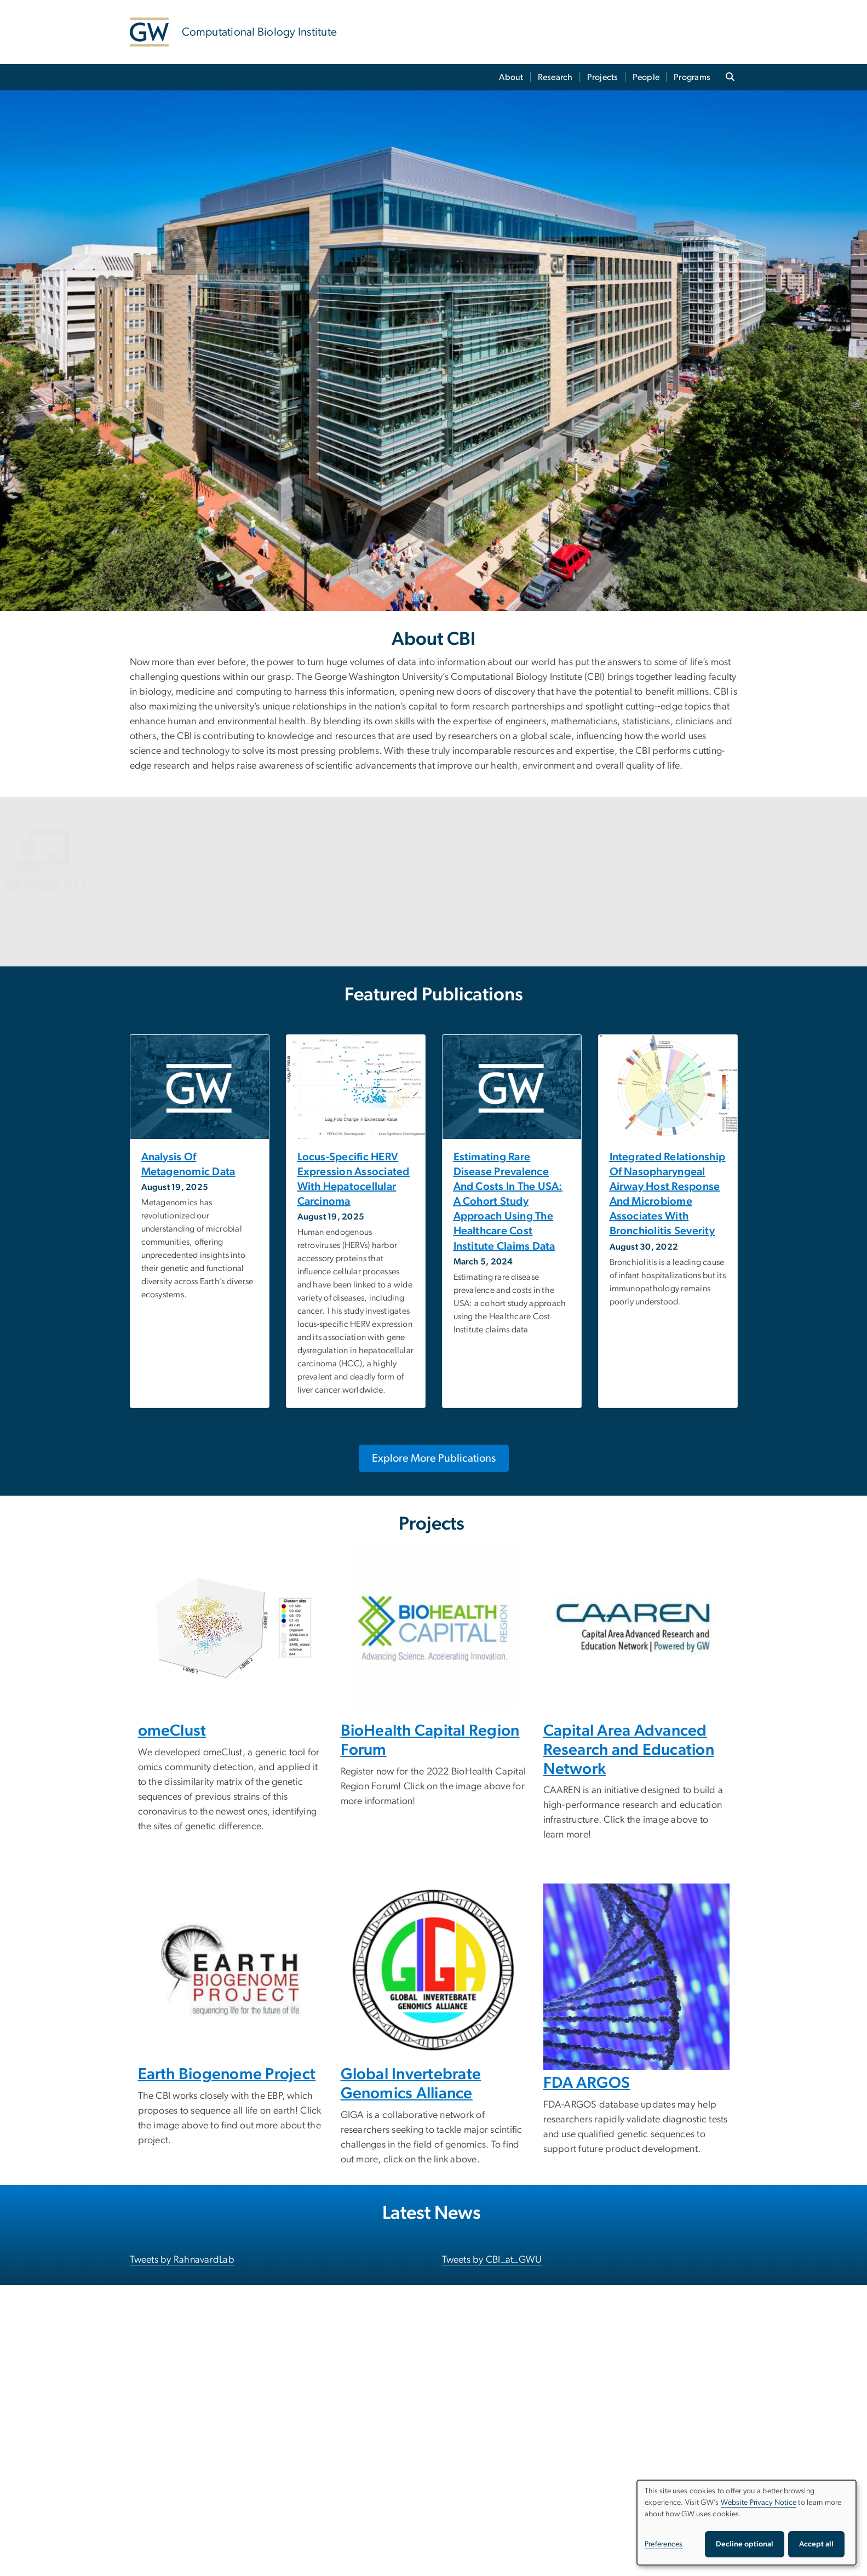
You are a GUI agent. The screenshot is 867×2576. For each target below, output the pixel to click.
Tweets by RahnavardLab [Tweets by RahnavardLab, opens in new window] (182, 2260)
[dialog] (746, 2522)
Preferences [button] (664, 2544)
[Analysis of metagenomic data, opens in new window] (199, 1165)
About (511, 77)
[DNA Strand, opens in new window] (636, 1977)
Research (555, 77)
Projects (602, 77)
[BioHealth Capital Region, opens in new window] (434, 1626)
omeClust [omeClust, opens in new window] (172, 1731)
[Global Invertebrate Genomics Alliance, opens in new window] (434, 1970)
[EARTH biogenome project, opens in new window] (231, 1970)
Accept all (816, 2544)
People (646, 77)
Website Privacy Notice (759, 2502)
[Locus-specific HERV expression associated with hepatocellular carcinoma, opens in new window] (355, 1180)
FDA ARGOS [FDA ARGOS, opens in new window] (586, 2083)
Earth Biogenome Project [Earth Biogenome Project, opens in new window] (227, 2074)
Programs (692, 77)
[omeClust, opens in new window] (231, 1626)
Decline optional (744, 2544)
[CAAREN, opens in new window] (636, 1626)
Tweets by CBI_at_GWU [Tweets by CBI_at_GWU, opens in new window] (492, 2260)
